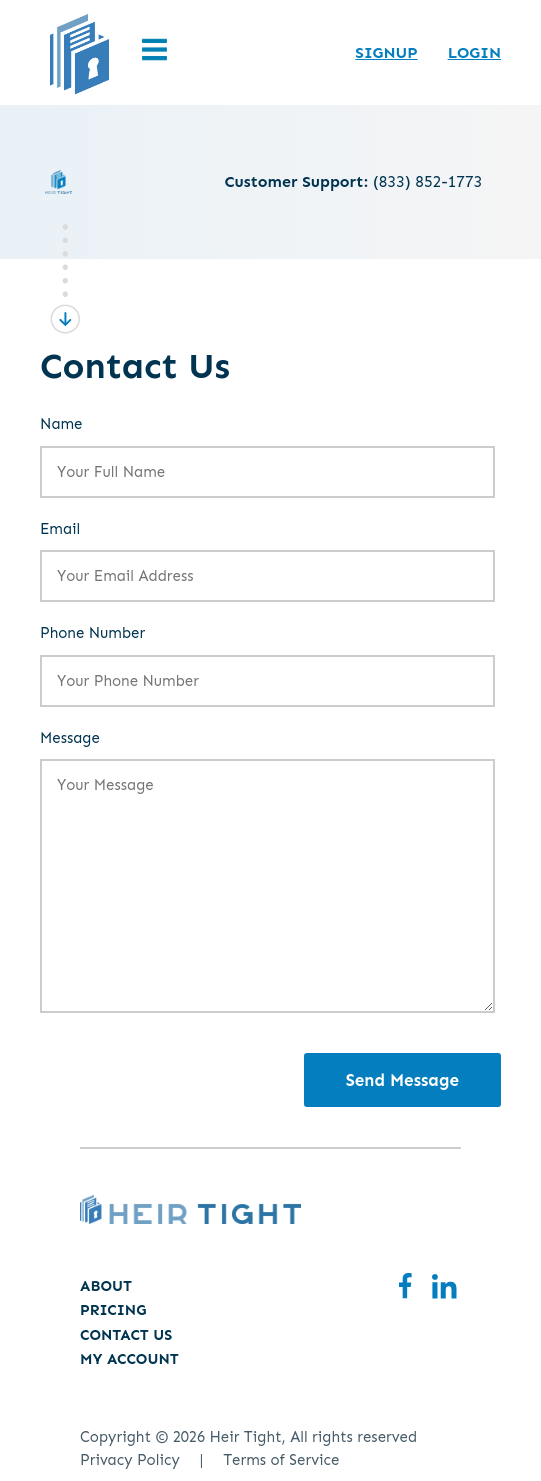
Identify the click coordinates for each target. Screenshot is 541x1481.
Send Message (402, 1080)
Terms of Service (281, 1460)
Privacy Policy (130, 1460)
